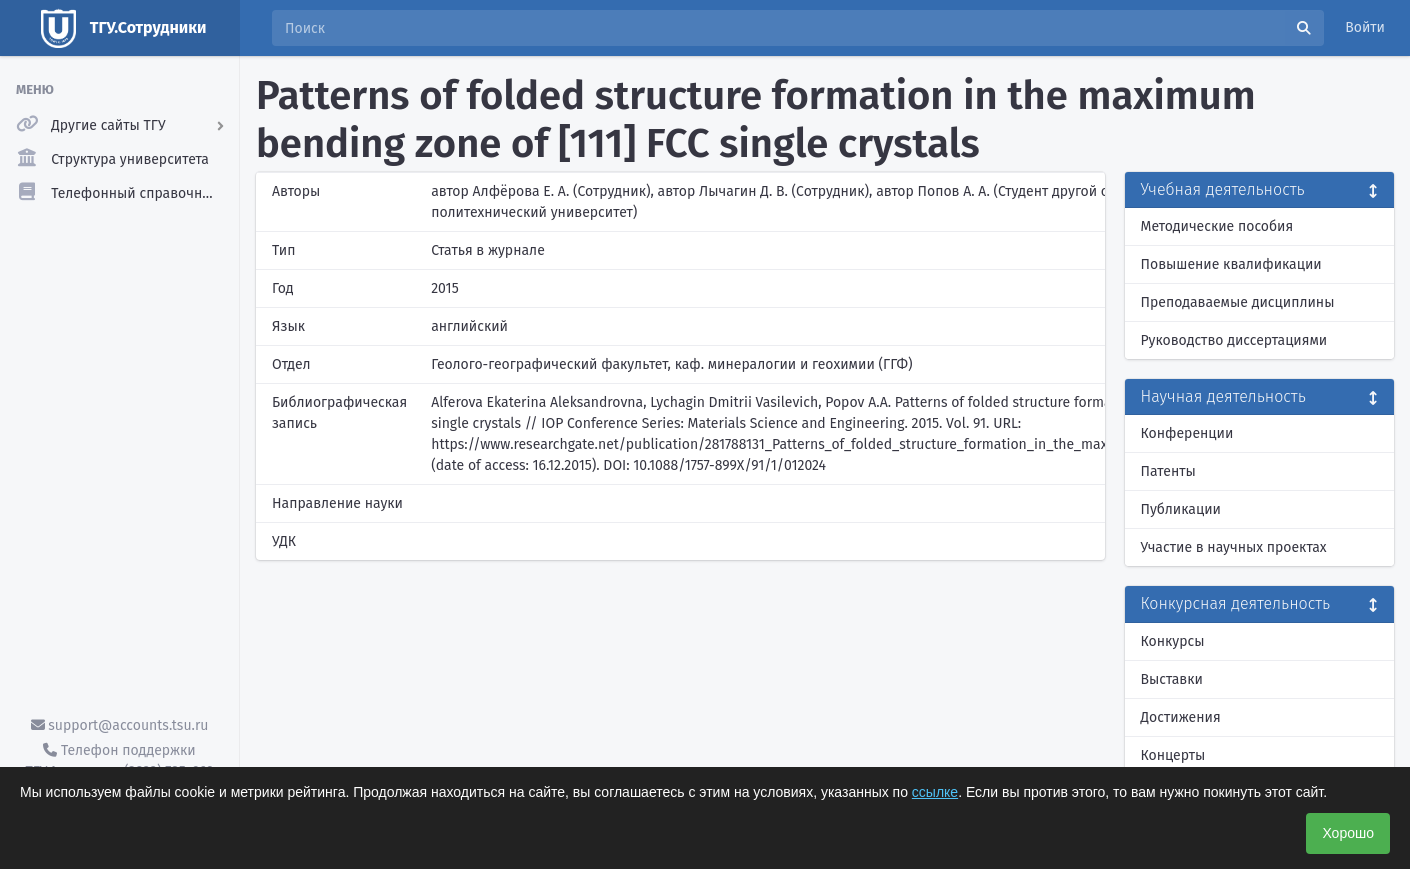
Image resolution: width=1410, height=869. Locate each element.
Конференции (1187, 433)
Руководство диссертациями (1234, 340)
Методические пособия (1217, 226)
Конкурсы (1173, 641)
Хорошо (1348, 833)
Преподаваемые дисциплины (1238, 302)
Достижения (1181, 717)
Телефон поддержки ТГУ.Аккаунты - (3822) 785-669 (119, 761)
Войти (1365, 27)
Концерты (1173, 755)
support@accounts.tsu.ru (120, 725)
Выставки (1172, 679)
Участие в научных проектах (1234, 547)
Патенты (1168, 471)
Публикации (1181, 509)
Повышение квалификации (1231, 264)
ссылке (935, 792)
